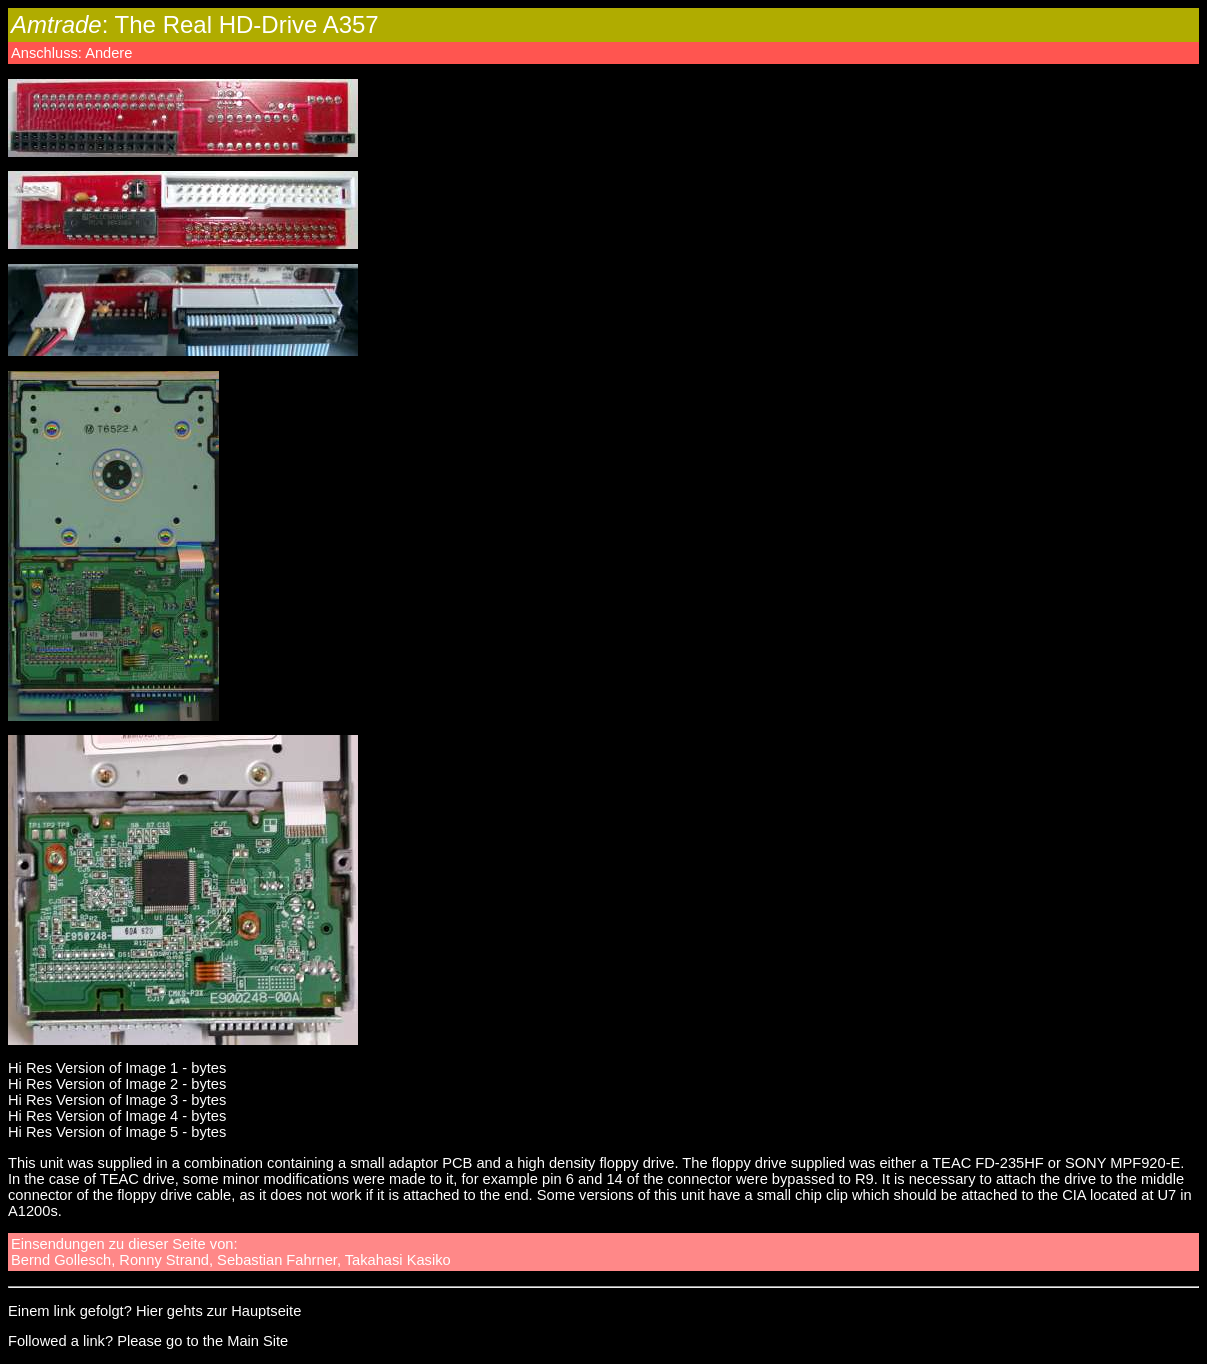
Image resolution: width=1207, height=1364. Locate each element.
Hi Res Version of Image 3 (93, 1100)
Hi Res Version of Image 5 (93, 1132)
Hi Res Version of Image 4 (93, 1116)
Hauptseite (266, 1311)
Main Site (257, 1341)
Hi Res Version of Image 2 (93, 1084)
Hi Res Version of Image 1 (93, 1068)
